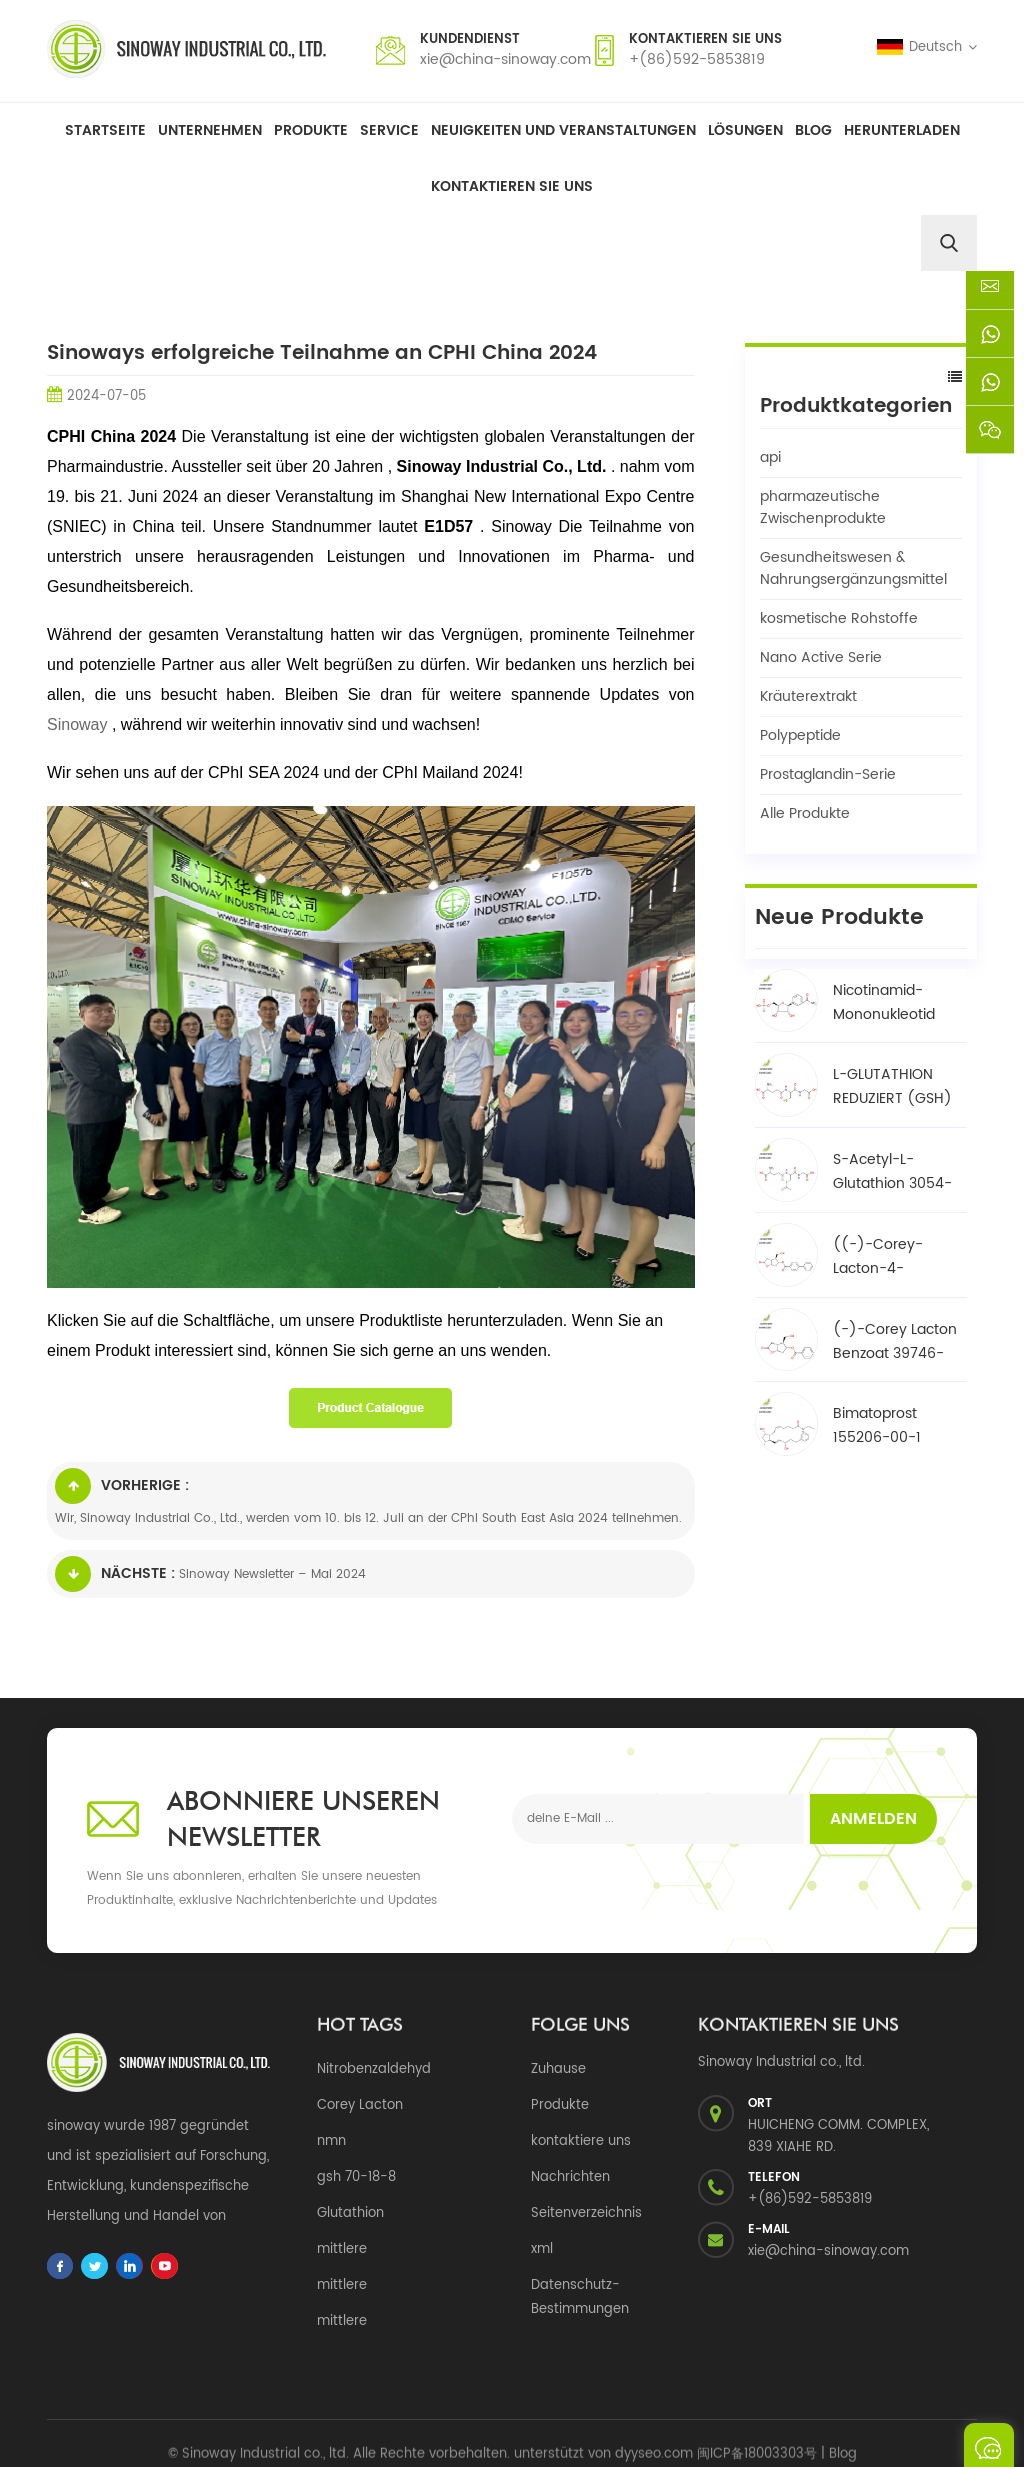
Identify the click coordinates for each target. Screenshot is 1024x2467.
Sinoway (79, 724)
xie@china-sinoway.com (505, 59)
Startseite (105, 130)
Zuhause (558, 2069)
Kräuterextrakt (808, 696)
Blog (813, 130)
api (770, 457)
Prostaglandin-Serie (828, 774)
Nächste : (115, 1574)
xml (542, 2249)
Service (389, 130)
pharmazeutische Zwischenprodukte (823, 507)
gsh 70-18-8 (356, 2177)
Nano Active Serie (821, 657)
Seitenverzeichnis (586, 2213)
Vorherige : (122, 1486)
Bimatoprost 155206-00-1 (877, 1405)
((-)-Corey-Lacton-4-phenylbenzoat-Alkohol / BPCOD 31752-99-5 (890, 1237)
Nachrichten (570, 2177)
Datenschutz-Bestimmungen (580, 2297)
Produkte (311, 130)
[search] (949, 243)
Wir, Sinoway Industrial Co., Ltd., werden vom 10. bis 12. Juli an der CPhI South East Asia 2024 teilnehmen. (368, 1518)
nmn (331, 2141)
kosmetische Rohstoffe (839, 618)
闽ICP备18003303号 (757, 2427)
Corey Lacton (360, 2105)
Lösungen (745, 130)
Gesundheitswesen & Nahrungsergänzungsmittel (853, 568)
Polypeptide (800, 735)
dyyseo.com (654, 2427)
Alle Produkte (805, 813)
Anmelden (873, 1819)
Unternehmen (210, 130)
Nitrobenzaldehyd (374, 2069)
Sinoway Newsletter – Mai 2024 (272, 1574)
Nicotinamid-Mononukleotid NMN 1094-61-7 (886, 982)
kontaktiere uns (581, 2141)
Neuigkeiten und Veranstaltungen (563, 130)
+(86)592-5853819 (697, 59)
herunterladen (902, 130)
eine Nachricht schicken (989, 2445)
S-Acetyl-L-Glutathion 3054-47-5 (892, 1152)
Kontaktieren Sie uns (512, 186)
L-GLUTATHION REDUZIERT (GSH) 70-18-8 (892, 1067)
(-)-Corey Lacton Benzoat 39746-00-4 (895, 1321)
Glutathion (350, 2213)
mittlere (342, 2249)
